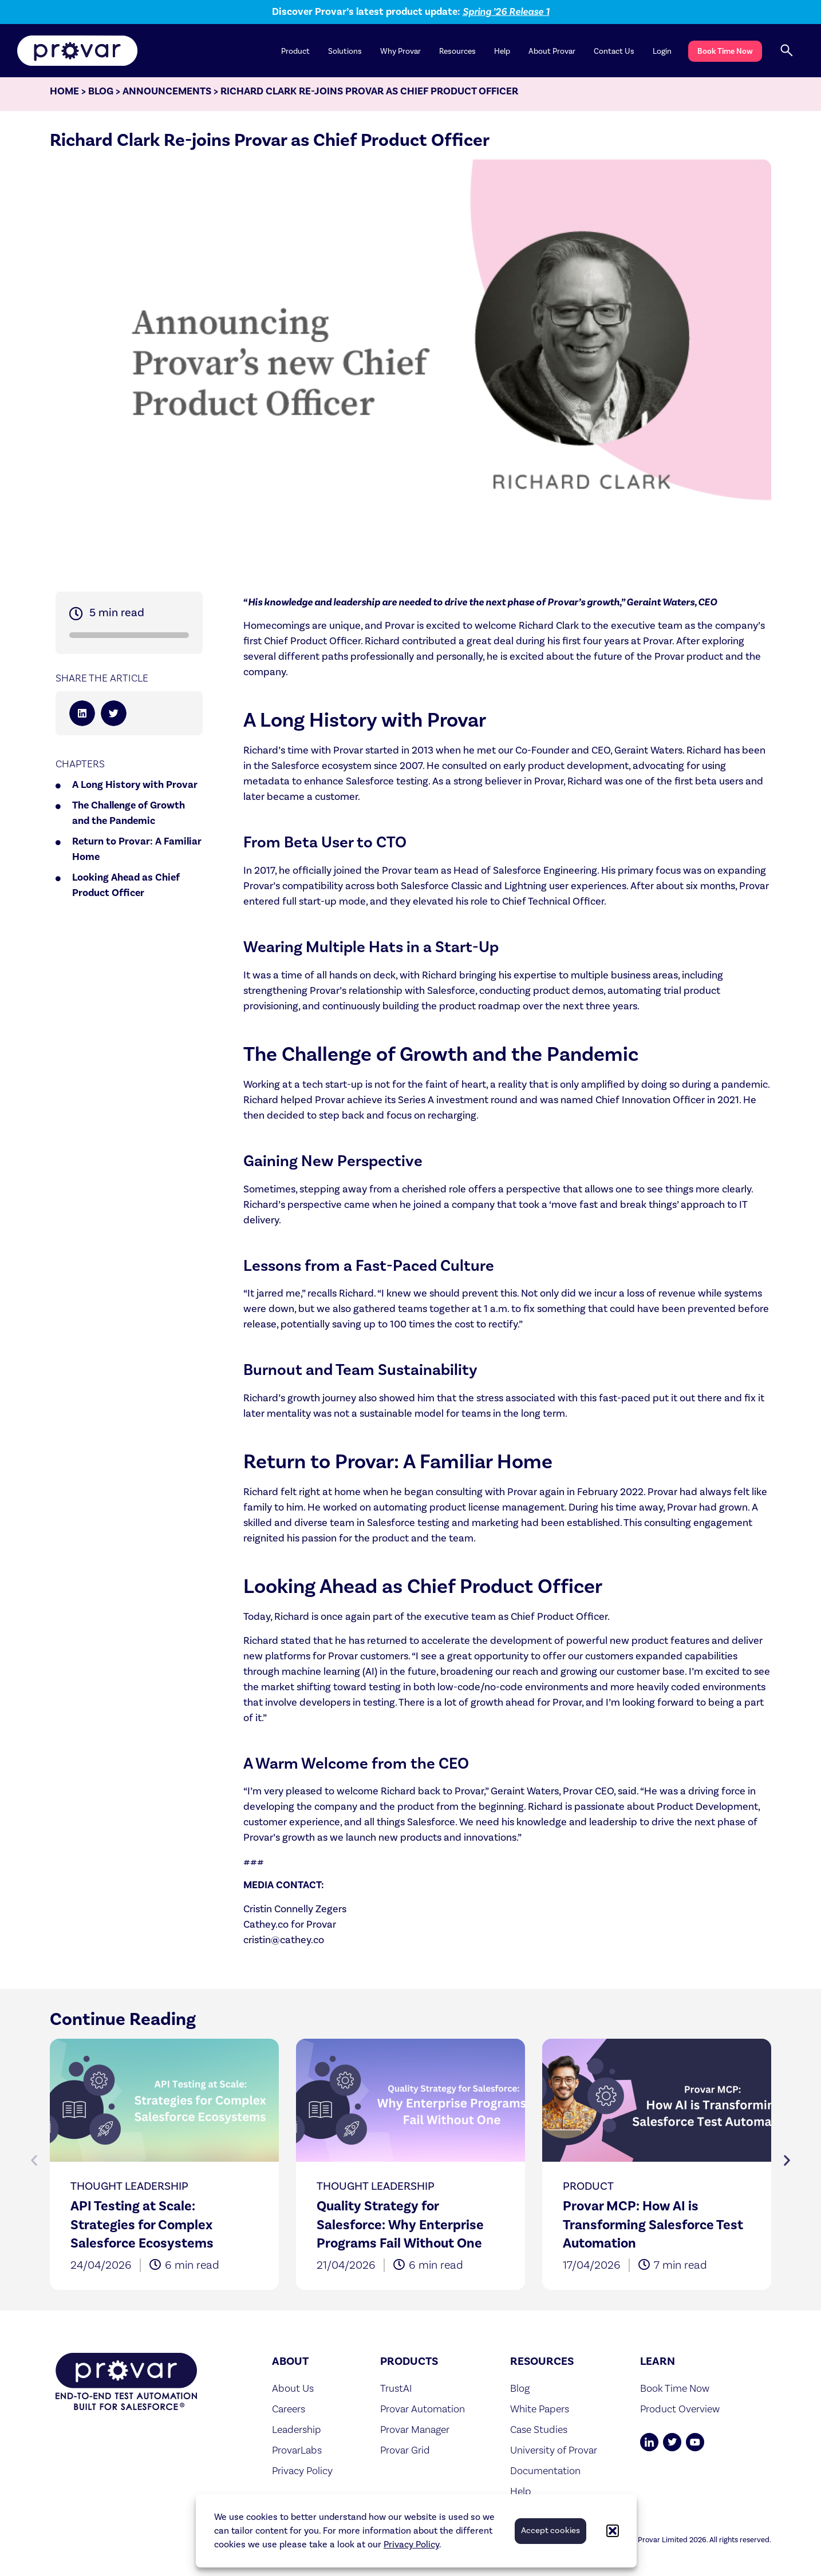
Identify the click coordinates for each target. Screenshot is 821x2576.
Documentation (545, 2476)
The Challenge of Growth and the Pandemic (128, 818)
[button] (612, 2531)
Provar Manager (414, 2434)
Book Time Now (725, 51)
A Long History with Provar (135, 789)
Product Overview (680, 2414)
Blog (100, 96)
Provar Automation (422, 2414)
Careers (288, 2414)
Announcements (167, 96)
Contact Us (614, 51)
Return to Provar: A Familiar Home (137, 854)
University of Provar (553, 2455)
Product (295, 51)
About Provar (551, 51)
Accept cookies (550, 2531)
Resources (457, 51)
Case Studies (538, 2434)
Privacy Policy (411, 2545)
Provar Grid (405, 2455)
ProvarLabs (297, 2455)
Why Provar (400, 51)
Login (662, 51)
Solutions (345, 51)
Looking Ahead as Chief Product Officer (126, 890)
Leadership (296, 2434)
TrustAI (396, 2393)
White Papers (539, 2414)
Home (64, 96)
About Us (293, 2393)
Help (502, 51)
